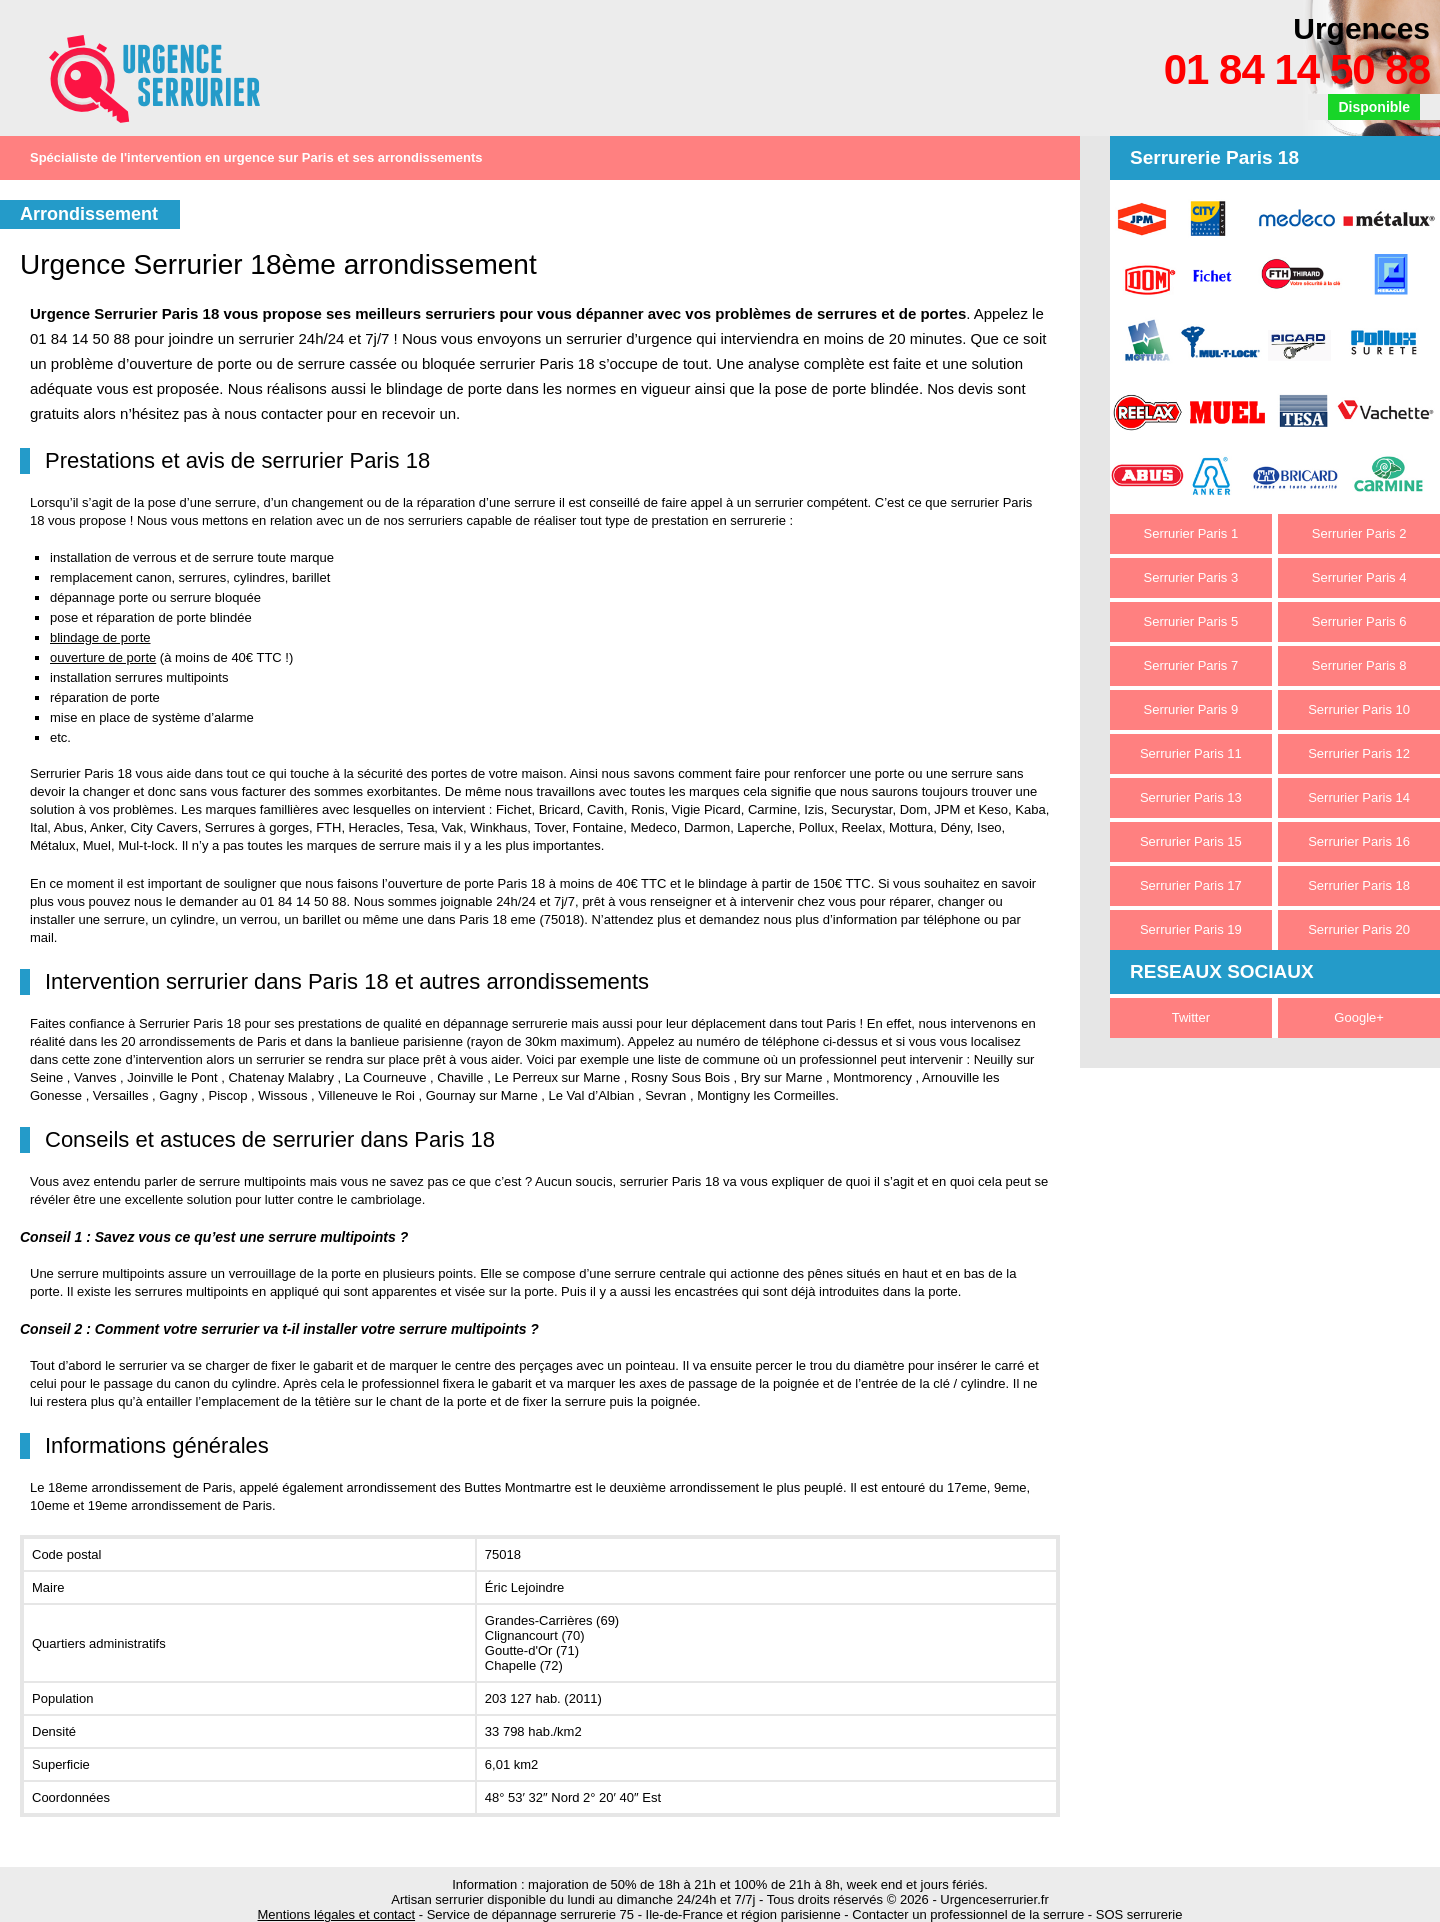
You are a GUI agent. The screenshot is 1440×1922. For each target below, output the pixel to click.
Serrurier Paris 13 (1191, 797)
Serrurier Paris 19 (1191, 929)
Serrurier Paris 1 (1191, 533)
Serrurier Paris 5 (1191, 621)
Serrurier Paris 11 (1191, 753)
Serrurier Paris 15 (1191, 841)
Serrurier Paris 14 (1359, 797)
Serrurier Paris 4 (1359, 577)
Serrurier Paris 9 (1191, 709)
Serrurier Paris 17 (1191, 885)
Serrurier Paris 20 (1359, 929)
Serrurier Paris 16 (1359, 841)
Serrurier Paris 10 (1359, 709)
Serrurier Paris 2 (1359, 533)
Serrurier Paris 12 (1359, 753)
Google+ (1359, 1017)
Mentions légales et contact (337, 1914)
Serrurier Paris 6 (1359, 621)
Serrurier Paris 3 (1191, 577)
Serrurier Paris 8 (1359, 665)
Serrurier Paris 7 (1191, 665)
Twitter (1191, 1017)
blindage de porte (100, 637)
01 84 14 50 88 (1297, 69)
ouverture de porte (103, 657)
